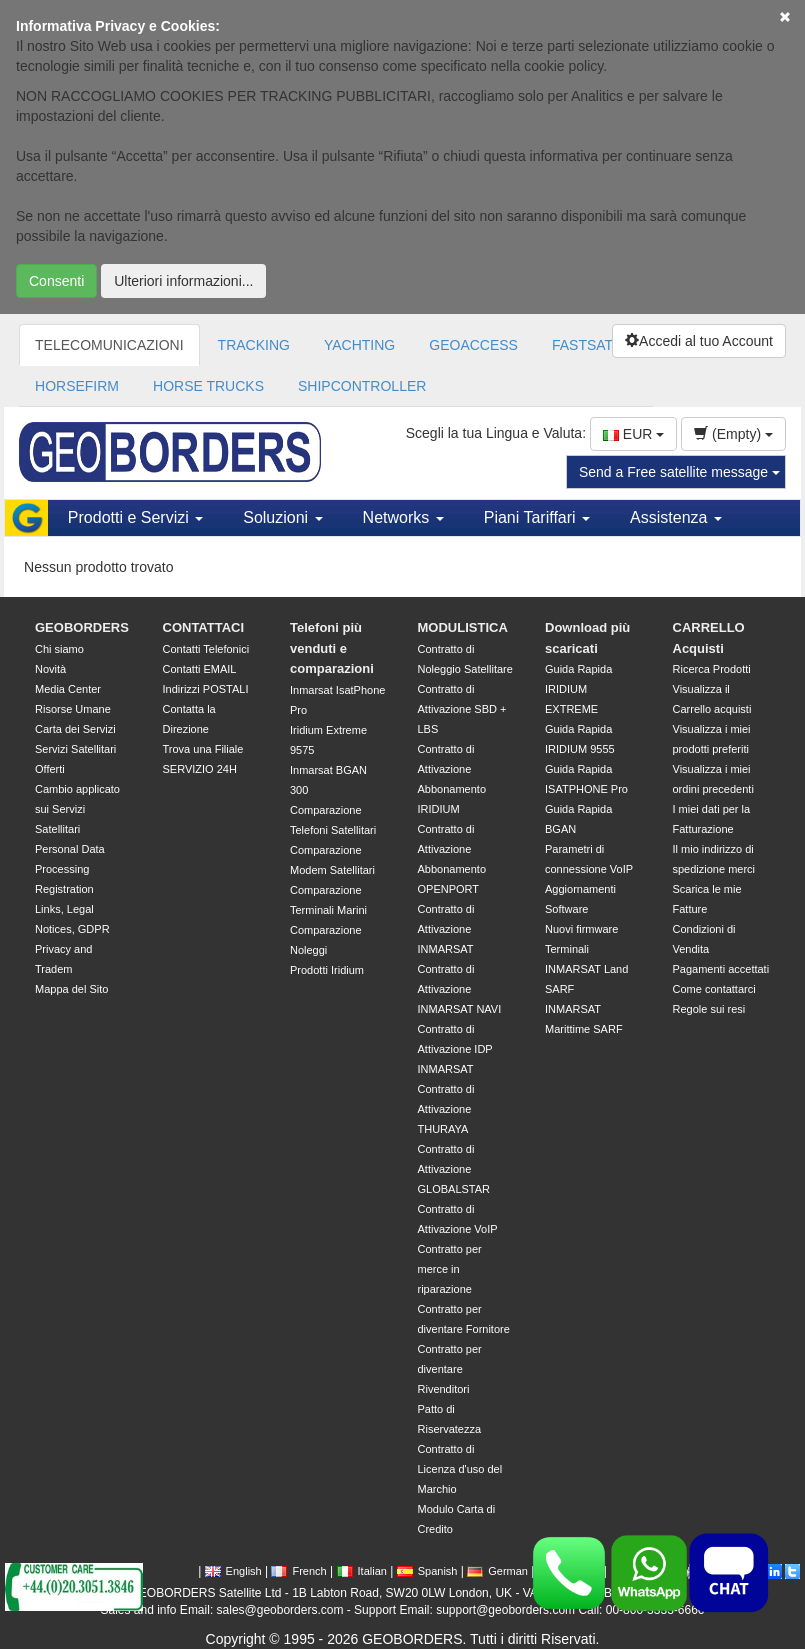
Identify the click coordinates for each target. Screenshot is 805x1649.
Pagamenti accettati (721, 969)
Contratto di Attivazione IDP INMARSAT (455, 1049)
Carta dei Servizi (75, 729)
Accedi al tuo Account (699, 341)
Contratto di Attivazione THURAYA (446, 1109)
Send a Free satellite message (679, 472)
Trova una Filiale (203, 749)
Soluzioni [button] (282, 517)
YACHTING (359, 345)
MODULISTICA (463, 627)
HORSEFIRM (77, 386)
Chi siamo (59, 649)
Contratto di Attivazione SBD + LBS (462, 709)
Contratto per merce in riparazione (450, 1269)
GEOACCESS (473, 345)
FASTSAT (582, 345)
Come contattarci (714, 989)
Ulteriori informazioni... (183, 281)
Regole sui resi (709, 1009)
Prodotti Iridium (327, 970)
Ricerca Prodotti (712, 669)
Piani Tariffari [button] (537, 517)
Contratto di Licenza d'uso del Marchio (460, 1469)
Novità (50, 669)
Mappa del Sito (71, 989)
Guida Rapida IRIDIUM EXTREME (578, 689)
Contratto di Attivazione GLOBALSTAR (454, 1169)
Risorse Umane (73, 709)
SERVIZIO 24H (200, 769)
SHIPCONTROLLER (362, 386)
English (233, 1571)
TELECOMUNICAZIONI (109, 345)
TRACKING (254, 345)
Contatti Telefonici (206, 649)
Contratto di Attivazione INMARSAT (446, 929)
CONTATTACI (204, 627)
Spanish (427, 1571)
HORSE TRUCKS (208, 386)
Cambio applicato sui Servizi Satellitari (77, 809)
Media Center (68, 689)
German (497, 1571)
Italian (362, 1571)
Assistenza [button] (676, 517)
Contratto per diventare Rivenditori (450, 1369)
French (298, 1571)
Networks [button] (403, 517)
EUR (633, 434)
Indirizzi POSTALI (206, 689)
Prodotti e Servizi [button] (135, 517)
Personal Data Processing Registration (70, 869)
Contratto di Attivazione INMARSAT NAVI (460, 989)
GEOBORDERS (82, 627)
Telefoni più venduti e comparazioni (332, 648)
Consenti (56, 281)
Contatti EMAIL (200, 669)
